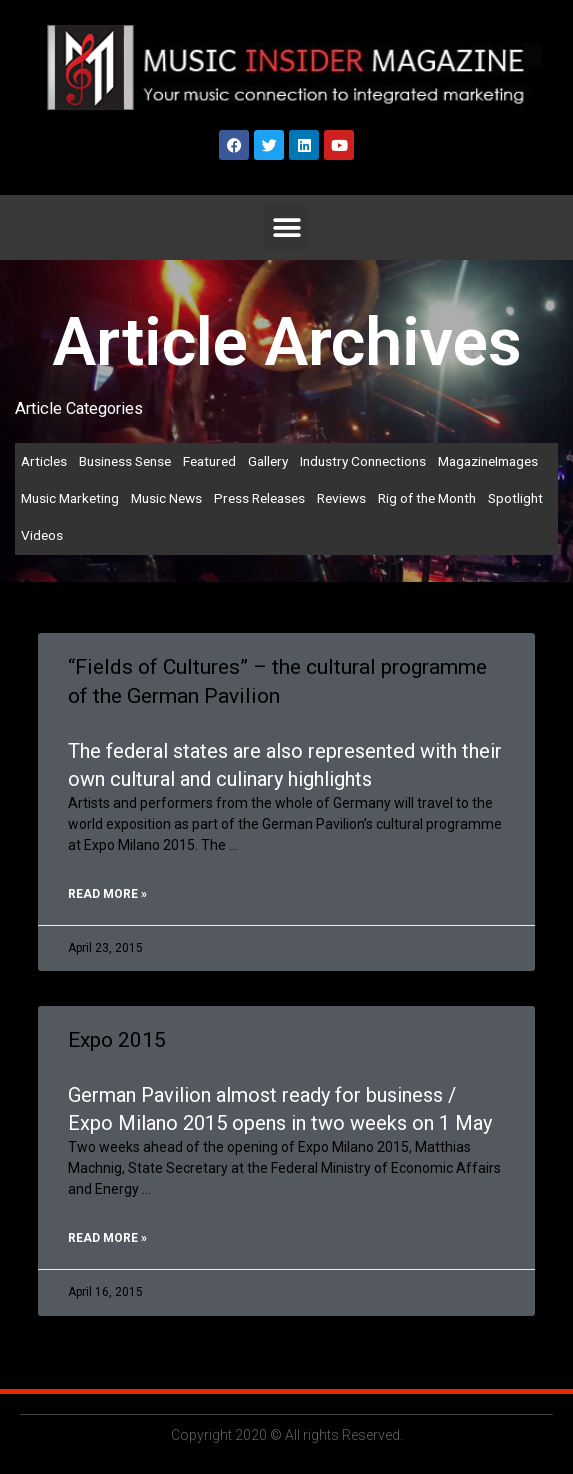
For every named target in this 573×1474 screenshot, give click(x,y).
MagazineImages (488, 461)
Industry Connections (363, 461)
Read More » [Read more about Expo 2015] (107, 1238)
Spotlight (515, 498)
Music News (166, 498)
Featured (209, 461)
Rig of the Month (427, 498)
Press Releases (259, 498)
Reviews (341, 498)
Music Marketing (70, 498)
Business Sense (125, 461)
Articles (44, 461)
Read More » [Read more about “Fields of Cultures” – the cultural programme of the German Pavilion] (107, 894)
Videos (42, 535)
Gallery (268, 461)
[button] (286, 227)
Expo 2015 (117, 1040)
